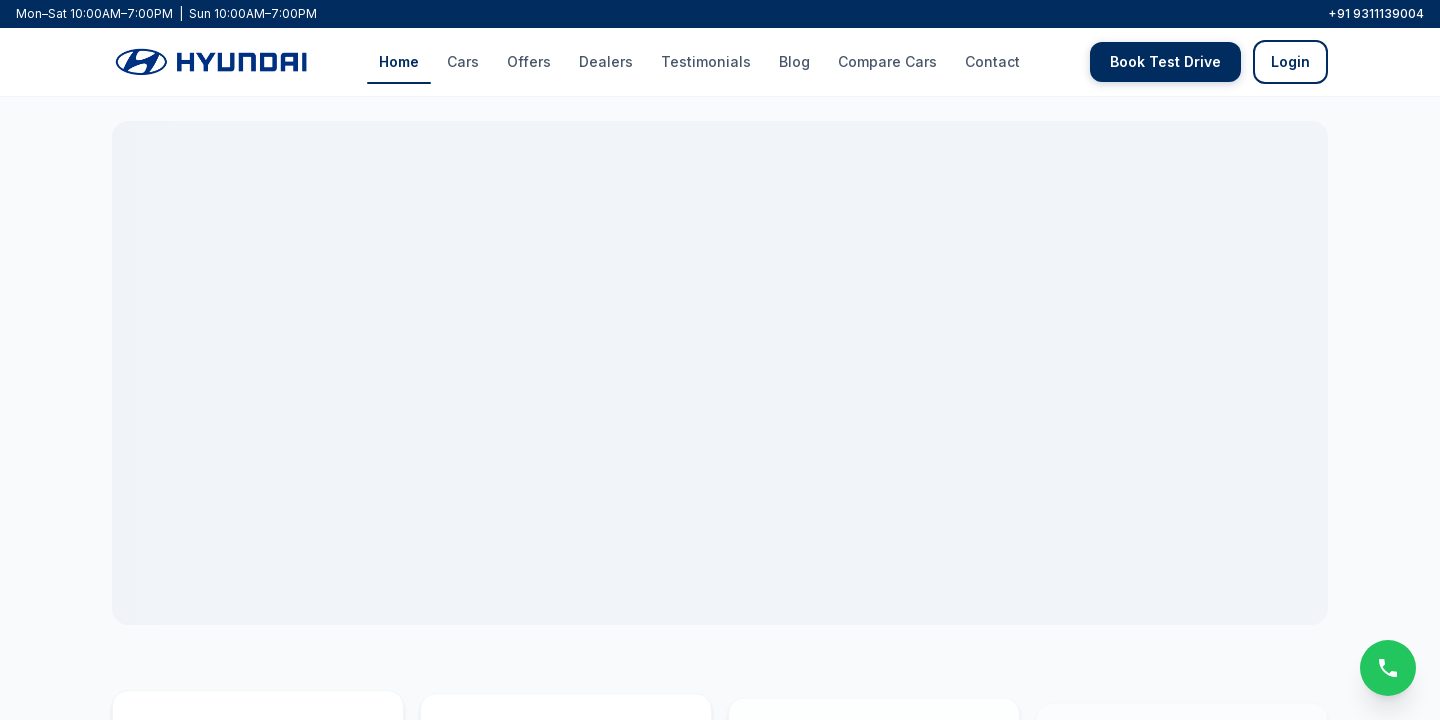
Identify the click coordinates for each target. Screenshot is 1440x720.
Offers (529, 59)
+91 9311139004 (1376, 13)
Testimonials (706, 59)
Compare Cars (887, 59)
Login (1290, 59)
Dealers (606, 59)
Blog (794, 59)
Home (399, 59)
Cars (463, 59)
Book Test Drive (1165, 59)
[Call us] (1388, 668)
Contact (992, 59)
